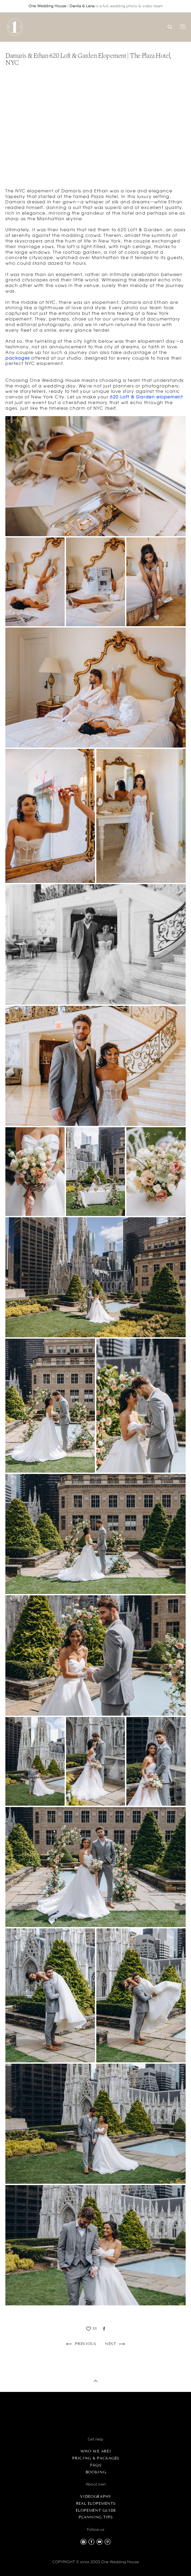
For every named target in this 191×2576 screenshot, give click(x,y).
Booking (96, 2472)
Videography (95, 2496)
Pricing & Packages (95, 2458)
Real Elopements (96, 2503)
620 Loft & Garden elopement (146, 396)
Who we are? (95, 2451)
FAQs (96, 2465)
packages (17, 357)
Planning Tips (96, 2517)
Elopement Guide (96, 2510)
